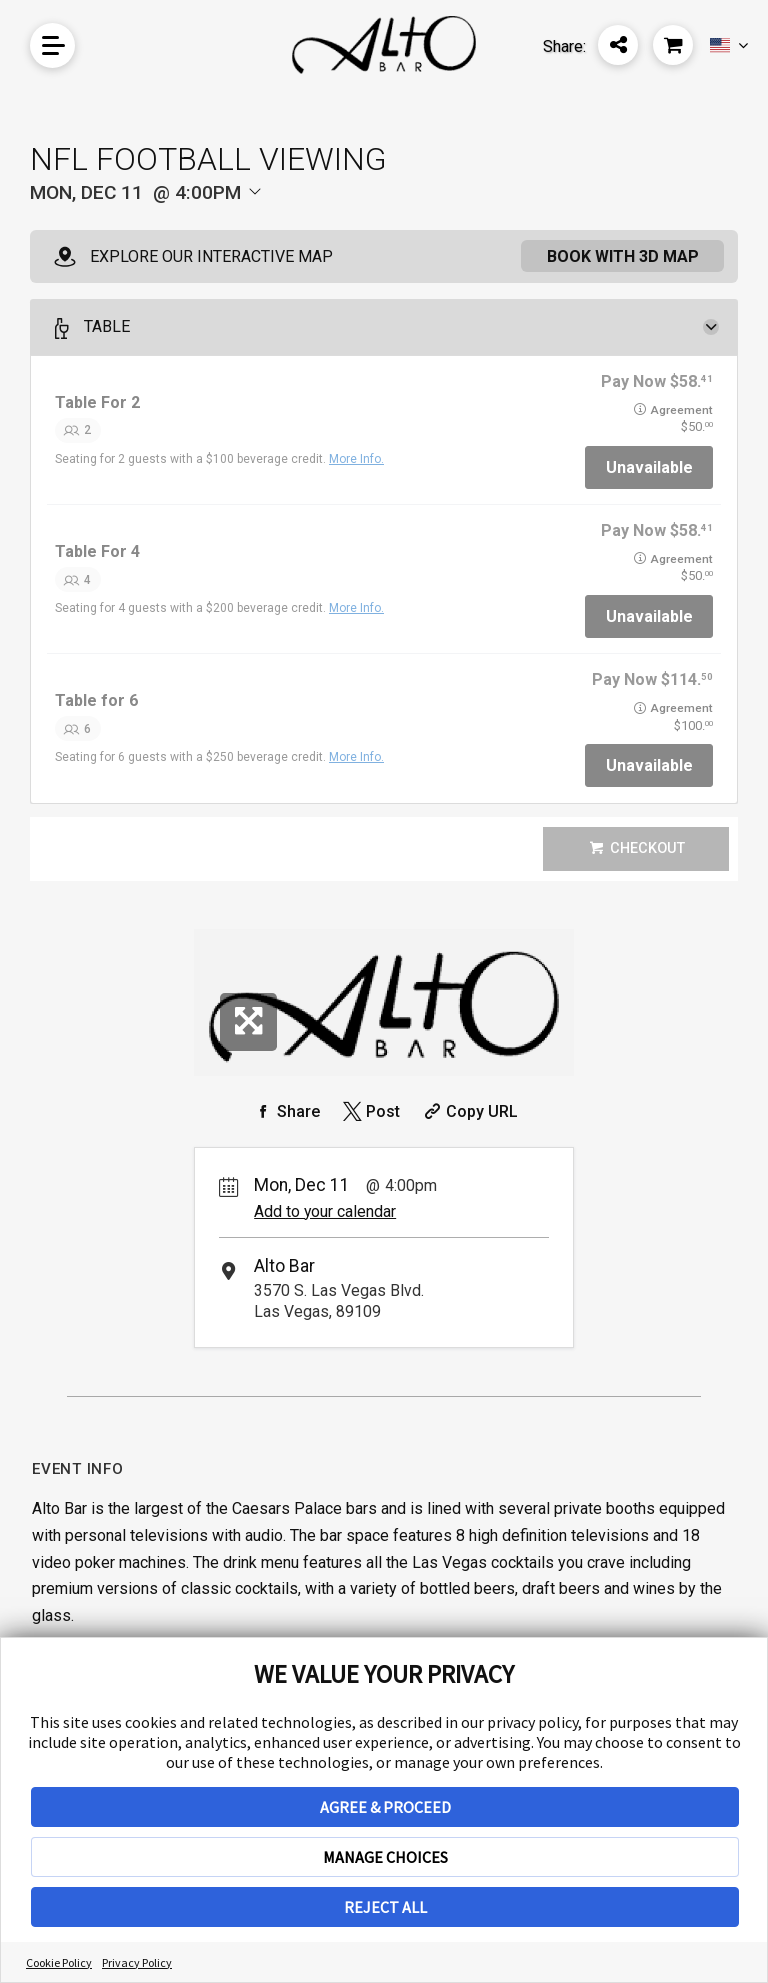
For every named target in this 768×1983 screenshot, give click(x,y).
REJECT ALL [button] (385, 1907)
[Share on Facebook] (285, 1111)
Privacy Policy (137, 1962)
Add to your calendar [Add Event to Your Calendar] (325, 1211)
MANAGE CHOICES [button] (385, 1857)
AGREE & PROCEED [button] (385, 1807)
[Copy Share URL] (468, 1111)
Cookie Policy (59, 1962)
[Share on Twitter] (369, 1111)
